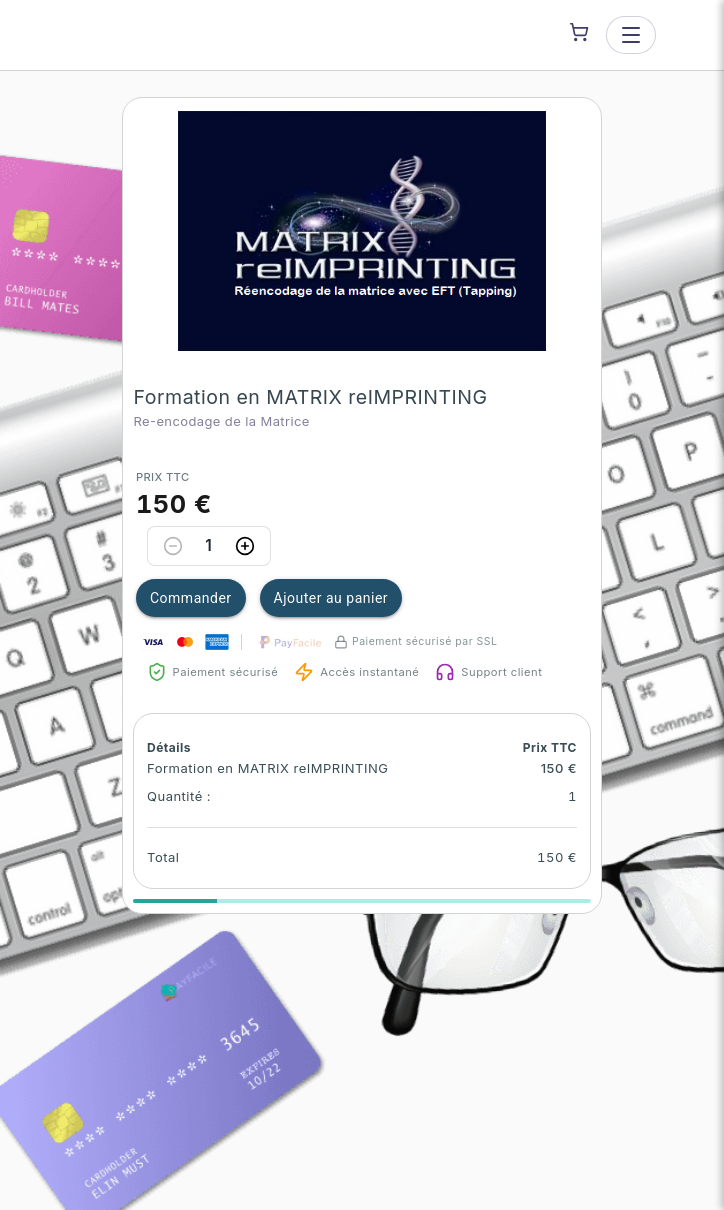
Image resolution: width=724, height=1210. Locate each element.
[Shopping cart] (579, 32)
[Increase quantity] (245, 546)
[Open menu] (631, 35)
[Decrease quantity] (173, 546)
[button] (362, 231)
